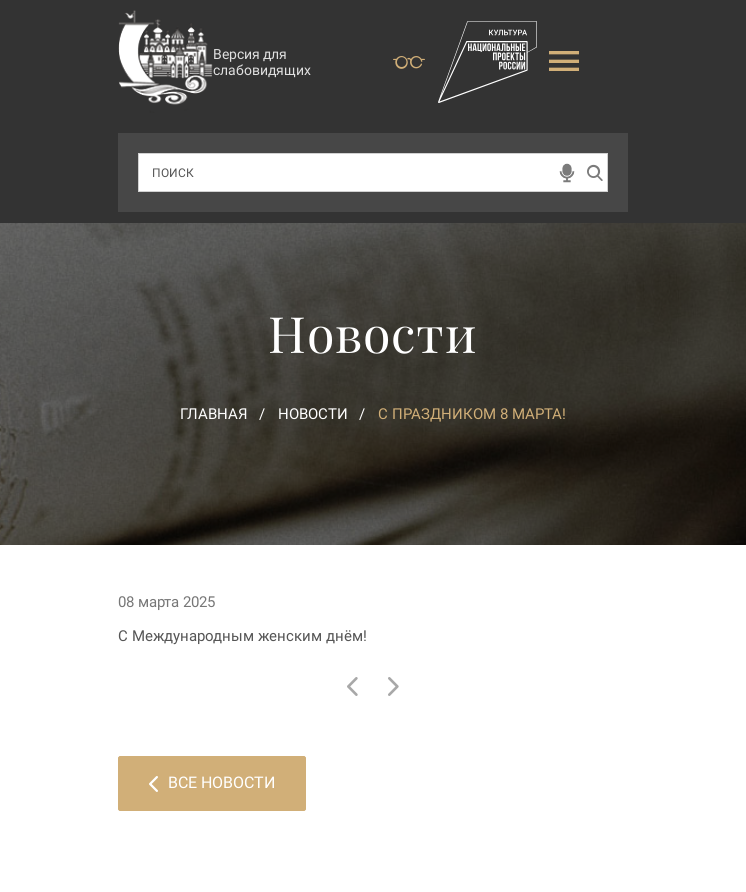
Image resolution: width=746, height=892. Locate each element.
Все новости (212, 782)
